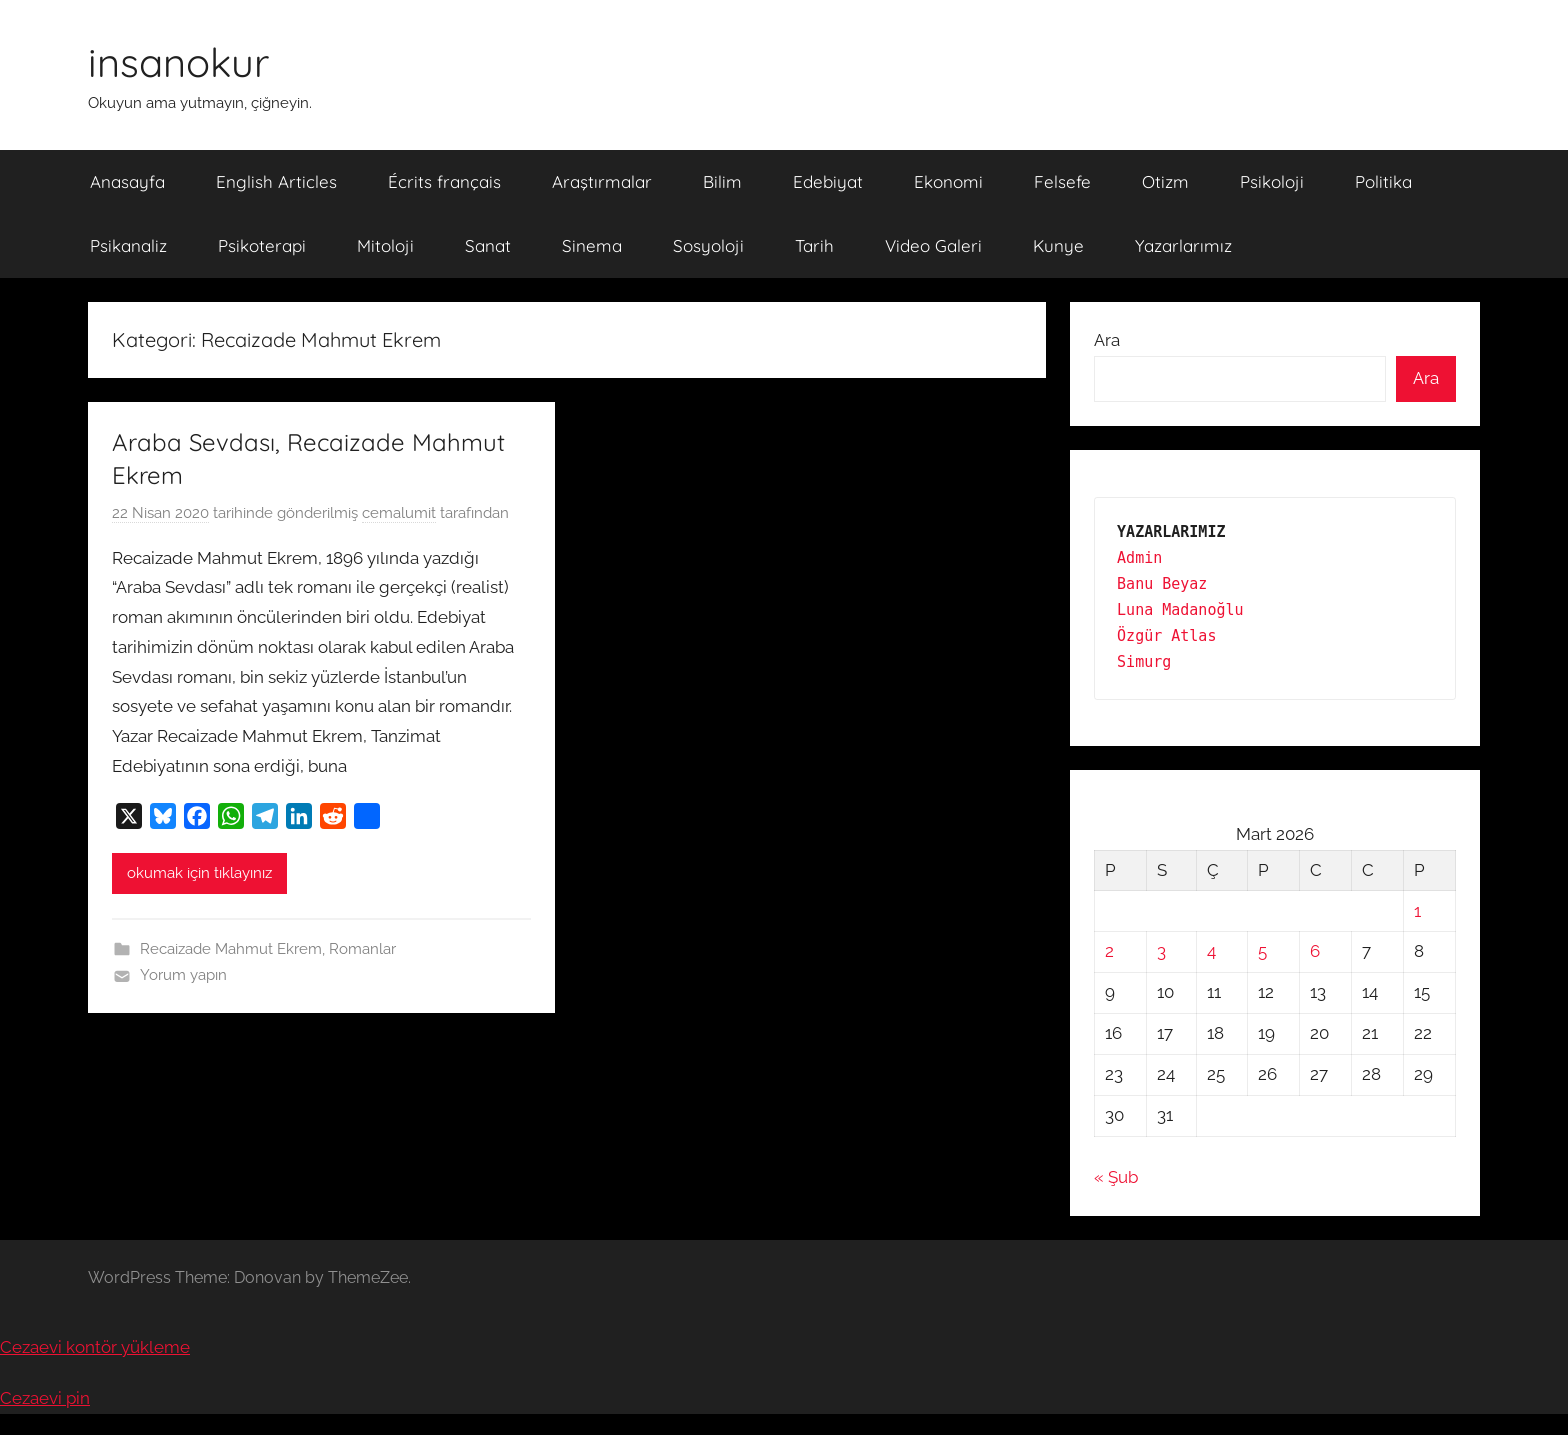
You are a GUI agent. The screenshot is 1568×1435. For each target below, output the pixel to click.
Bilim (722, 181)
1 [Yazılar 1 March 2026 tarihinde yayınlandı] (1417, 911)
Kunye (1058, 245)
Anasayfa (127, 181)
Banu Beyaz (1162, 584)
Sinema (592, 245)
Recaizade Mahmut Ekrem (231, 949)
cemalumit (399, 513)
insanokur (178, 62)
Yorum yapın (183, 975)
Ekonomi (948, 181)
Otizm (1165, 181)
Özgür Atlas (1166, 636)
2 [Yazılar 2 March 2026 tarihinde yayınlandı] (1109, 951)
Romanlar (362, 949)
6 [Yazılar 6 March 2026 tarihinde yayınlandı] (1315, 951)
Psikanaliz (128, 245)
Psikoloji (1272, 181)
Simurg (1144, 662)
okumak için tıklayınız (199, 873)
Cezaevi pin (45, 1398)
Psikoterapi (262, 245)
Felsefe (1062, 181)
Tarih (814, 245)
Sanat (488, 245)
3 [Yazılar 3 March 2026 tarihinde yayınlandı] (1161, 951)
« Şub (1116, 1177)
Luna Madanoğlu (1180, 610)
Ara (1107, 340)
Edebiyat (828, 181)
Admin (1139, 558)
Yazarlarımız (1183, 245)
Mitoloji (385, 245)
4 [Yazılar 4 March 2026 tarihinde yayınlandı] (1211, 951)
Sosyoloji (708, 245)
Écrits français (444, 181)
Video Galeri (933, 245)
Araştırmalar (602, 181)
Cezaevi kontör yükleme (95, 1347)
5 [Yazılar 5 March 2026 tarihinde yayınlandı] (1262, 951)
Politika (1383, 181)
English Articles (276, 181)
